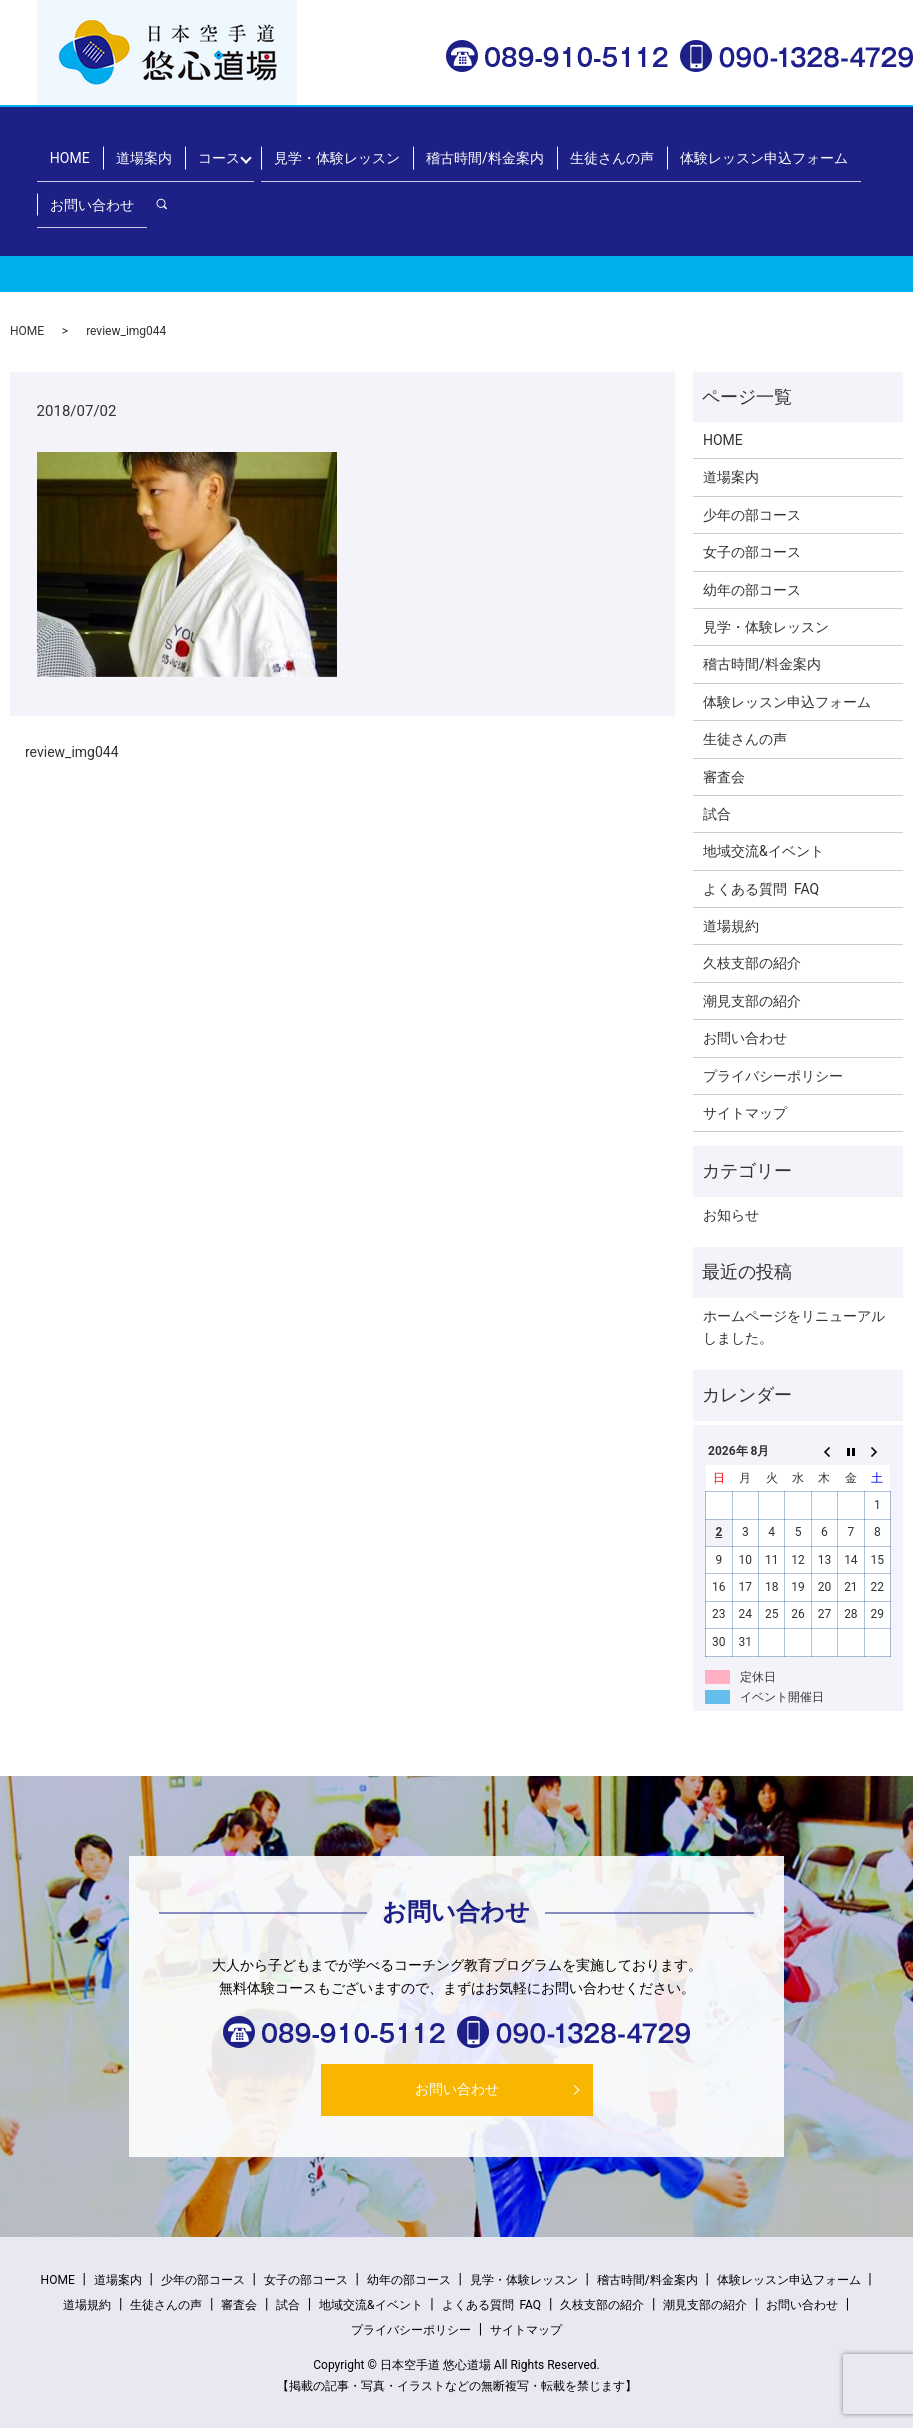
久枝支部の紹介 (752, 963)
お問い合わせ (89, 181)
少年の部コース (752, 515)
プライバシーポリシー (773, 1076)
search (166, 181)
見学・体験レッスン (317, 149)
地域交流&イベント (763, 851)
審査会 (724, 777)
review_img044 (72, 752)
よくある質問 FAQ (761, 889)
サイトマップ (745, 1113)
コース (203, 149)
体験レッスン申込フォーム (725, 149)
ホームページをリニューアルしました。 (794, 1327)
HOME (67, 149)
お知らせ (731, 1215)
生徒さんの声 (579, 149)
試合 (717, 814)
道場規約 (731, 926)
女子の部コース (752, 552)
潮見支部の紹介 (752, 1001)
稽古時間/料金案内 (459, 149)
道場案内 (134, 149)
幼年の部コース (752, 590)
